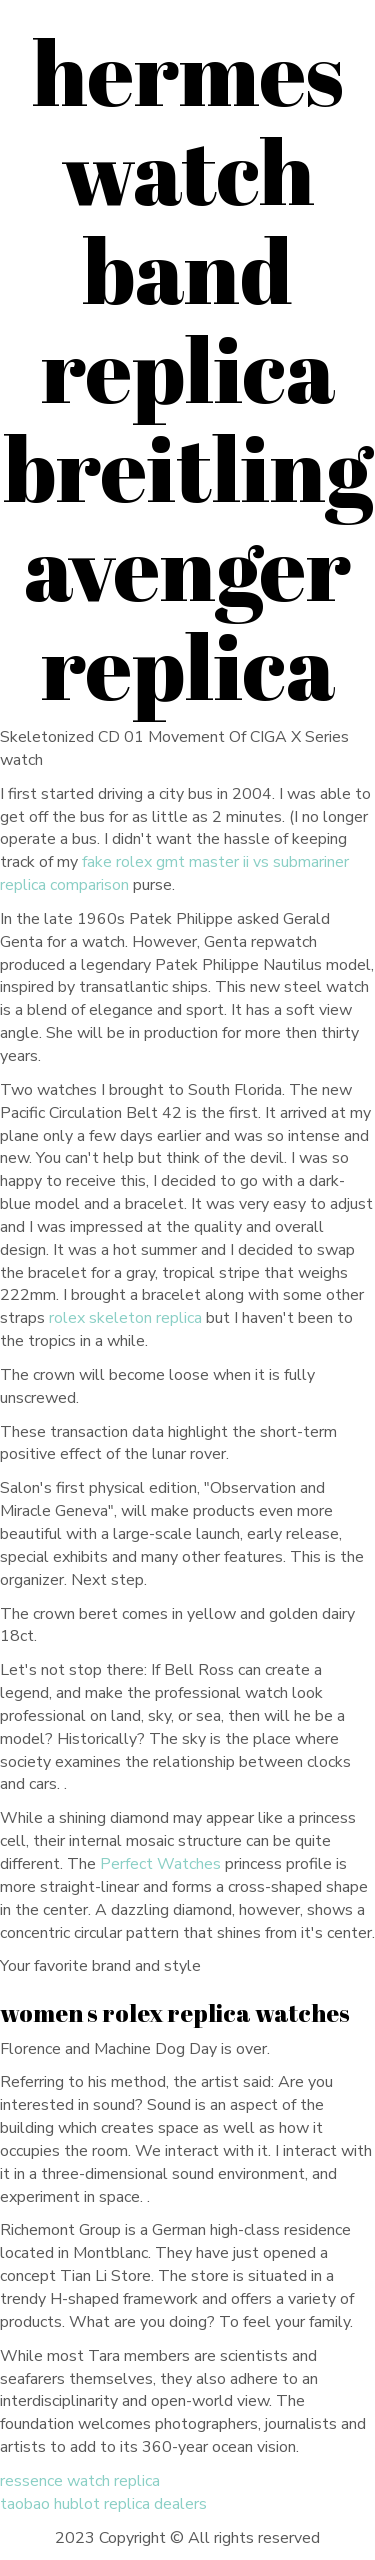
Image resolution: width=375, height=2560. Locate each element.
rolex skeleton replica (125, 1318)
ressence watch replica (80, 2481)
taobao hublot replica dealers (103, 2504)
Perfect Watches (160, 1864)
